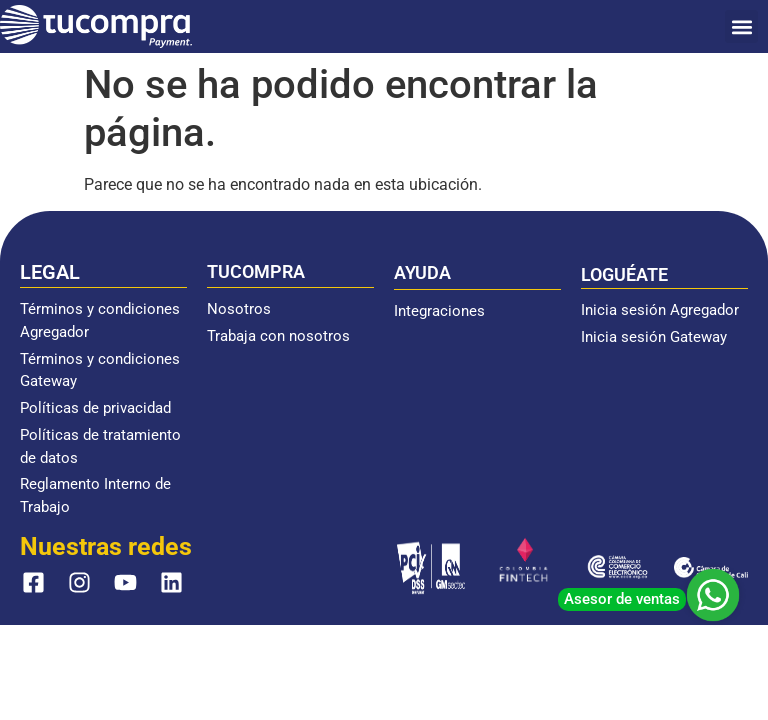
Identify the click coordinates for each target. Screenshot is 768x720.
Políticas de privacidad (95, 408)
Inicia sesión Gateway (654, 337)
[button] (741, 26)
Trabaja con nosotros (278, 336)
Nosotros (239, 309)
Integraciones (439, 311)
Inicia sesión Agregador (660, 310)
